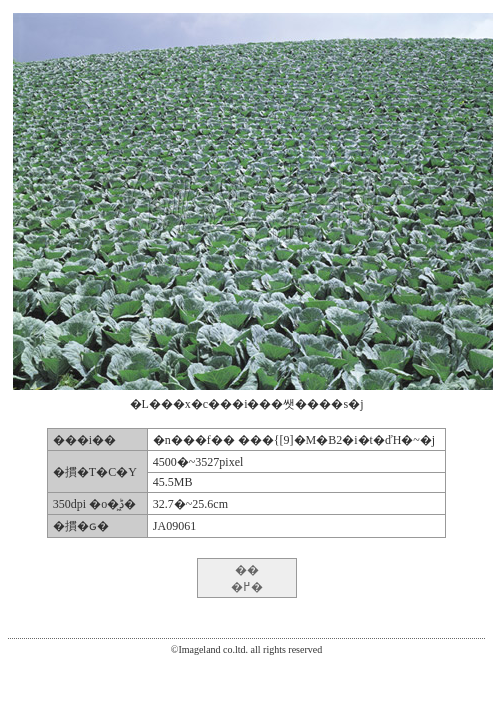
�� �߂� (247, 578)
